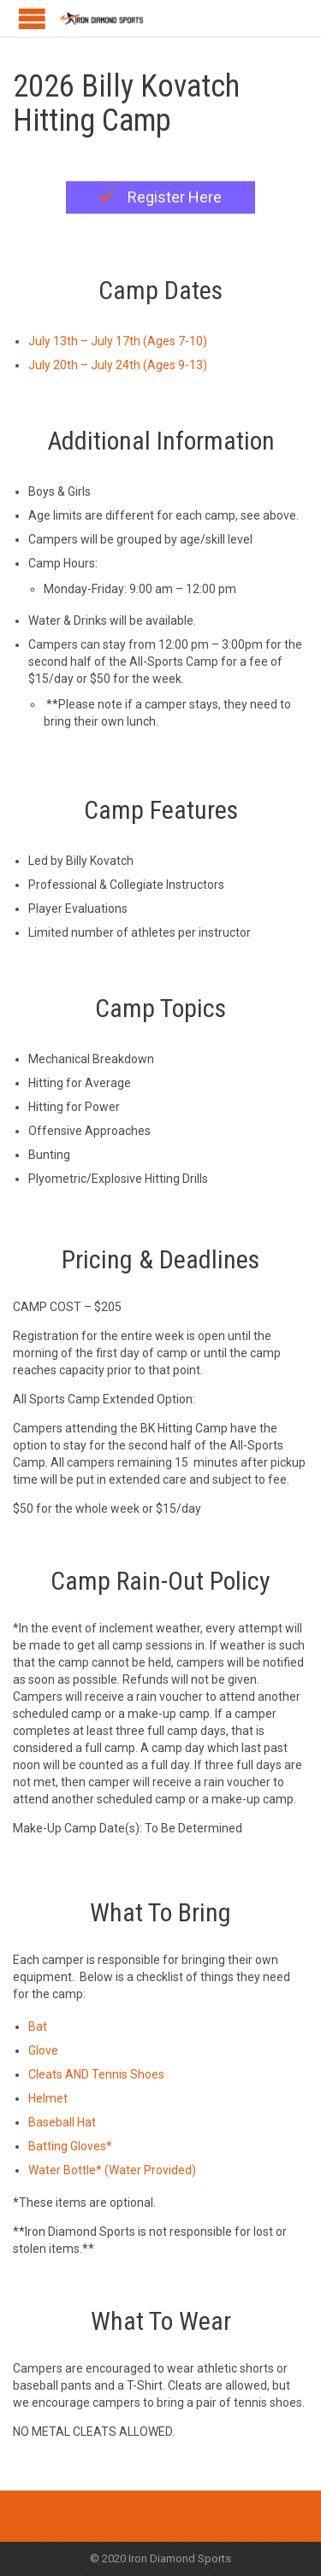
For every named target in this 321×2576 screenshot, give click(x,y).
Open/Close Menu (32, 18)
